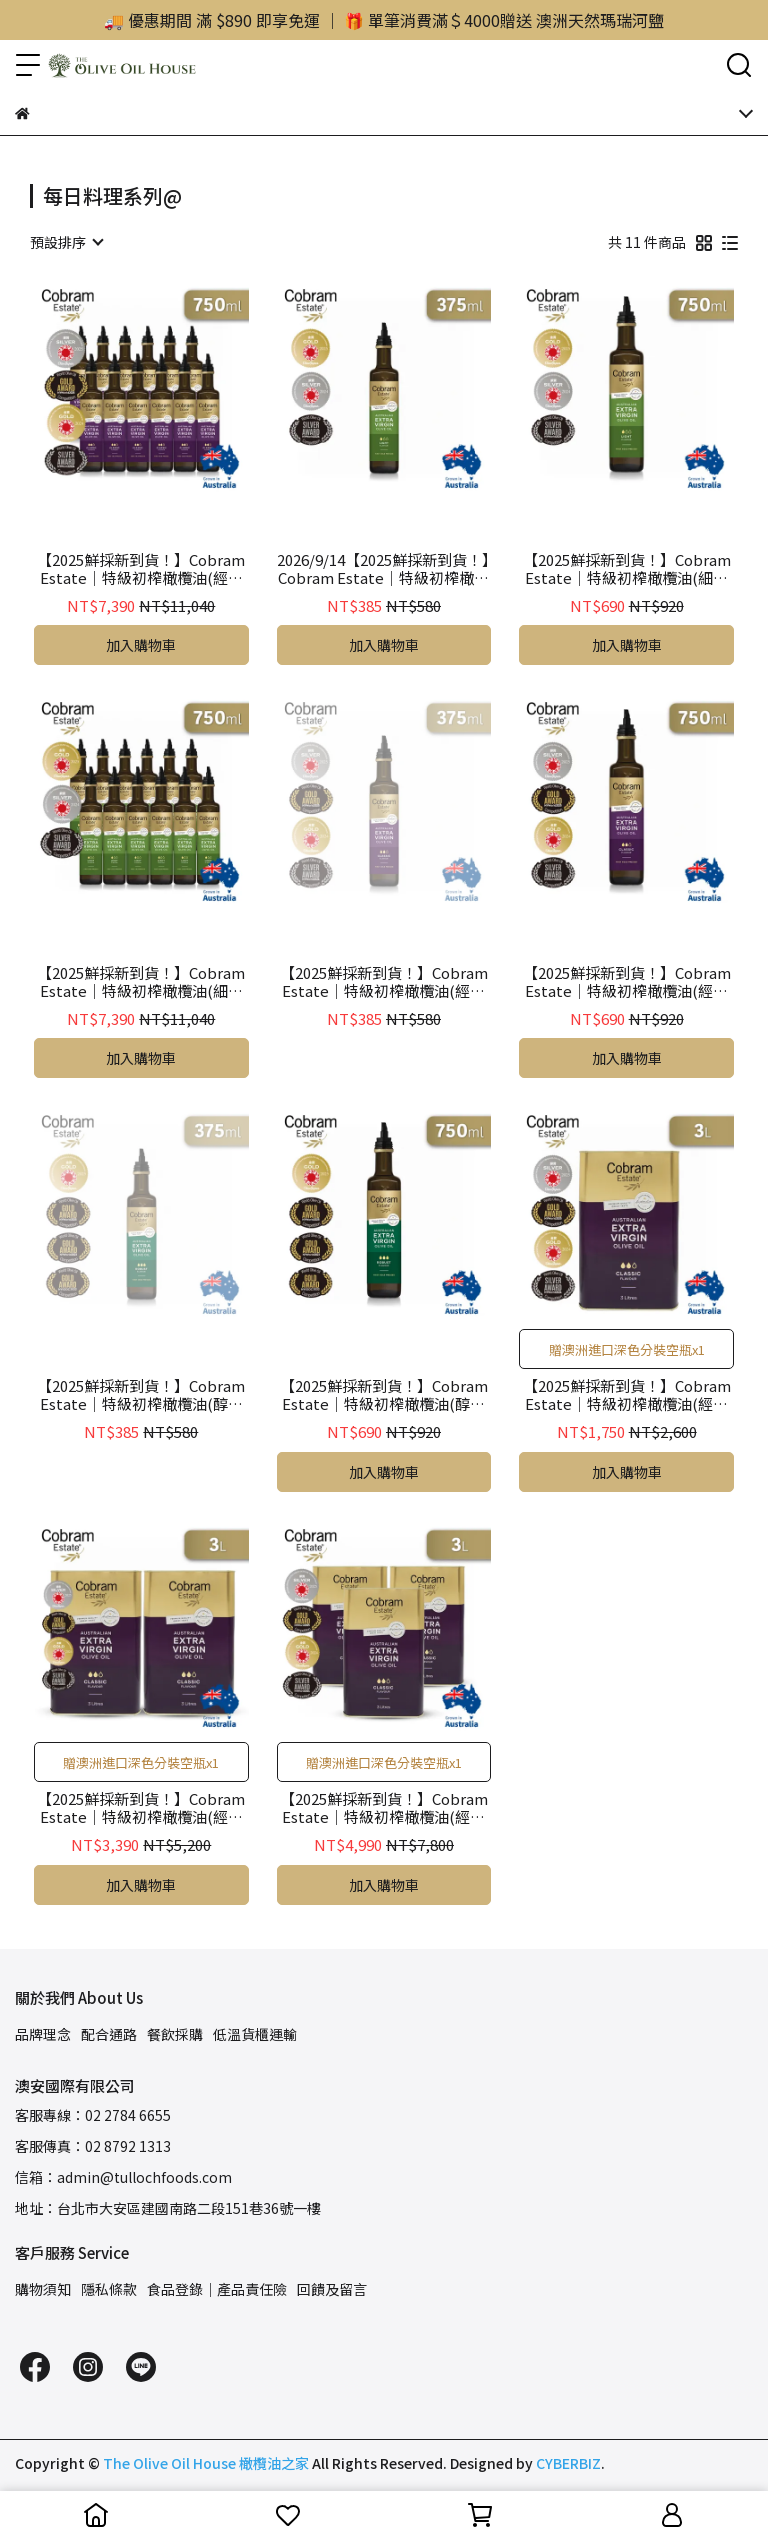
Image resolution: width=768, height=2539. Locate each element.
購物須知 (43, 2289)
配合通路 (109, 2034)
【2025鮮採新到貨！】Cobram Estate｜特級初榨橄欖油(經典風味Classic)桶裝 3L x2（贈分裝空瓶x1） (141, 1808)
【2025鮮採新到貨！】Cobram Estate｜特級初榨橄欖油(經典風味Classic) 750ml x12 (141, 569)
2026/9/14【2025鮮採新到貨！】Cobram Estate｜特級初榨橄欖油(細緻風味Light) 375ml (383, 569)
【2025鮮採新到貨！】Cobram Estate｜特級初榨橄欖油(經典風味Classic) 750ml (627, 982)
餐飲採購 (175, 2034)
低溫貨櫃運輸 (255, 2034)
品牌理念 (43, 2034)
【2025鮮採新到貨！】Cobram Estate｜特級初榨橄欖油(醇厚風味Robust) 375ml (141, 1395)
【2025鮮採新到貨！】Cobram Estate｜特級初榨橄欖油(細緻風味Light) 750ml (627, 569)
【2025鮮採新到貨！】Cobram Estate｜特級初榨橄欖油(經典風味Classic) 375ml (384, 982)
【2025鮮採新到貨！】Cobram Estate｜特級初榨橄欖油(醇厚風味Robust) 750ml (384, 1395)
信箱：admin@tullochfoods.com (123, 2177)
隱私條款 (109, 2289)
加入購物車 (141, 645)
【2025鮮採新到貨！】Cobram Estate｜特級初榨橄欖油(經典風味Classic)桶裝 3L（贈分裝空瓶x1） (627, 1395)
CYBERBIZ (568, 2463)
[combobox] (66, 242)
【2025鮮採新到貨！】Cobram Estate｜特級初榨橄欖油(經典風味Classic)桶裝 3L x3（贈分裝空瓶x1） (384, 1808)
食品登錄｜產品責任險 (217, 2289)
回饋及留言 (332, 2289)
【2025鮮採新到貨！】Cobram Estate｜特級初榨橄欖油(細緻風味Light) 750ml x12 (141, 982)
